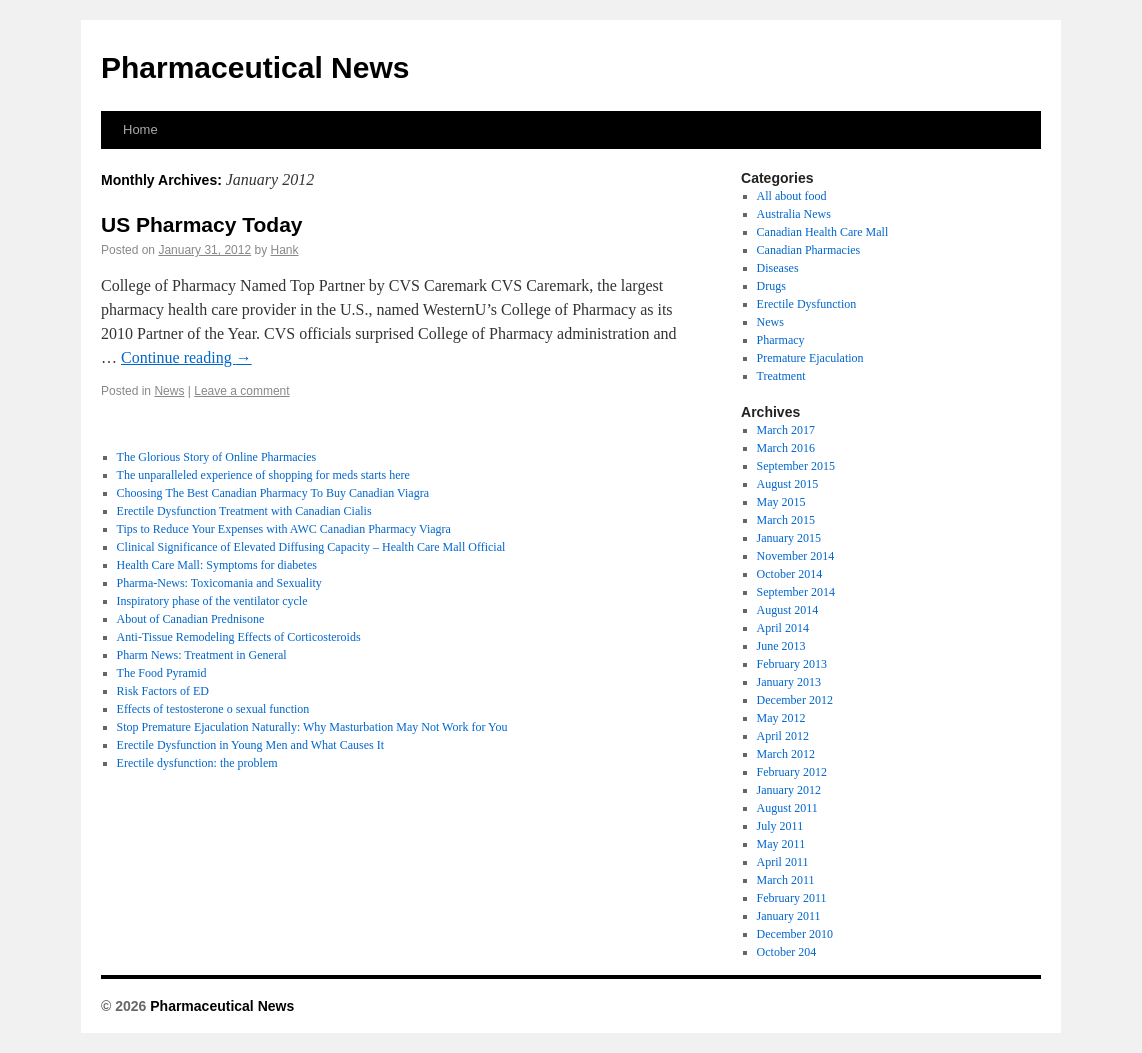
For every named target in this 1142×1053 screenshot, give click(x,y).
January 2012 (789, 790)
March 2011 (786, 880)
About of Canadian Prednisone (191, 619)
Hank (285, 250)
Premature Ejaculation (810, 358)
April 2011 (783, 862)
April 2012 (783, 736)
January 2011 (789, 916)
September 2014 (796, 592)
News (169, 391)
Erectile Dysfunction (807, 304)
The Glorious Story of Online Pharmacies (217, 457)
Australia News (794, 214)
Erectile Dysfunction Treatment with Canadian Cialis (244, 511)
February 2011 (792, 898)
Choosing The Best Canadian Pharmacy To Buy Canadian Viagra (273, 493)
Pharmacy (781, 340)
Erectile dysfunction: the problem (197, 763)
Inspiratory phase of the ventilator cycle (212, 601)
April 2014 (783, 628)
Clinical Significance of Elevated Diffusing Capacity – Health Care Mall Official (311, 547)
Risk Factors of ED (163, 691)
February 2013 (792, 664)
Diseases (778, 268)
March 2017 (786, 430)
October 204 (787, 952)
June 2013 (781, 646)
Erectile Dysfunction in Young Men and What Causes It (250, 745)
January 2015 (789, 538)
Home (140, 129)
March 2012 (786, 754)
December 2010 (795, 934)
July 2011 (780, 826)
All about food (792, 196)
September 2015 (796, 466)
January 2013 (789, 682)
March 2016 (786, 448)
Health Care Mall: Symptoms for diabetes (217, 565)
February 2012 (792, 772)
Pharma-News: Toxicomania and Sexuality (219, 583)
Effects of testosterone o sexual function (213, 709)
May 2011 (781, 844)
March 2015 (786, 520)
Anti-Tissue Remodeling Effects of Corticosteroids (239, 637)
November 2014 (796, 556)
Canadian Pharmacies (809, 250)
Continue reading (186, 357)
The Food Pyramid (162, 673)
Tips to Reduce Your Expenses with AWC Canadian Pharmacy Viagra (284, 529)
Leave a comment (241, 391)
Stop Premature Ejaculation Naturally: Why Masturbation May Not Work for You (312, 727)
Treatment (781, 376)
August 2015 (788, 484)
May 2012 (781, 718)
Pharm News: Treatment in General (202, 655)
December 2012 (795, 700)
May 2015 (781, 502)
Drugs (771, 286)
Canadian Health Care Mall (823, 232)
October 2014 (790, 574)
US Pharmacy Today (202, 224)
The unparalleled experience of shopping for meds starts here (263, 475)
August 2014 (788, 610)
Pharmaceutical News (255, 67)
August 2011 (787, 808)
